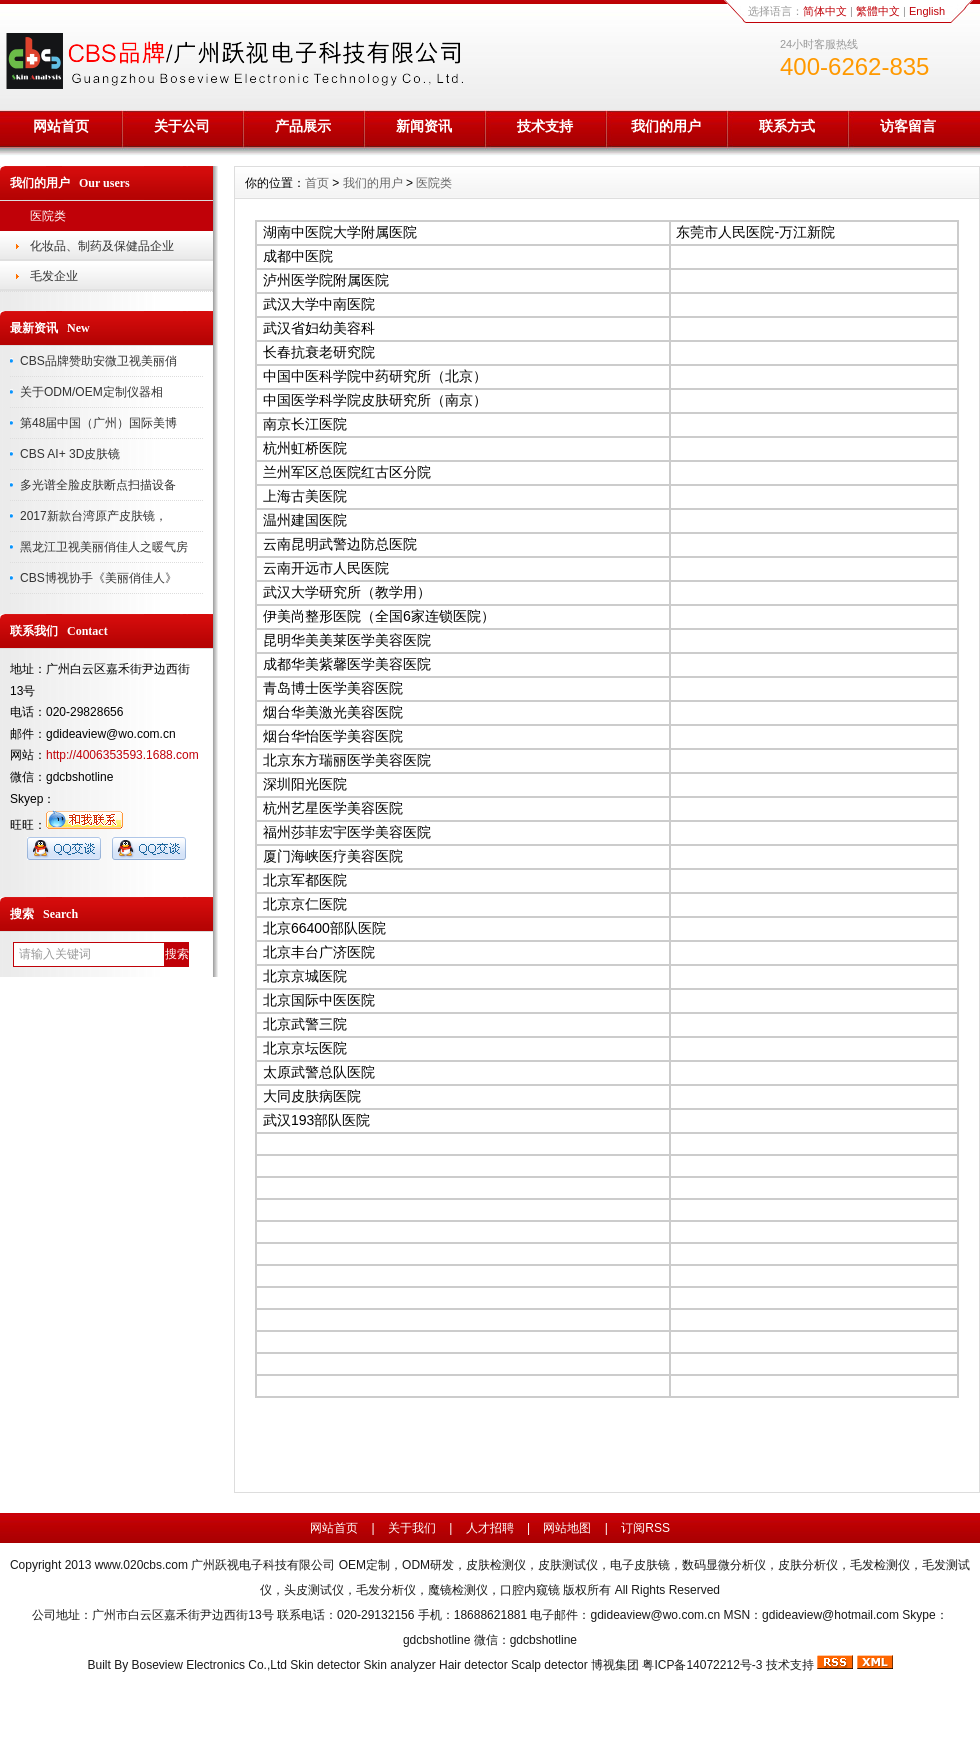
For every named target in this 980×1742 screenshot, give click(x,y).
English (927, 11)
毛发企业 (54, 276)
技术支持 (545, 126)
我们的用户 (666, 126)
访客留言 (908, 126)
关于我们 (412, 1528)
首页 (317, 183)
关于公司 (182, 126)
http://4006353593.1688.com (122, 755)
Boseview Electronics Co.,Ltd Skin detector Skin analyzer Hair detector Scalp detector (362, 1665)
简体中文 (825, 11)
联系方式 (787, 126)
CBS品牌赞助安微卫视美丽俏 (98, 361)
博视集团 (615, 1665)
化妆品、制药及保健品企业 (102, 246)
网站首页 (61, 126)
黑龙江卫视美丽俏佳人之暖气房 (104, 547)
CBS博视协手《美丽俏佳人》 (98, 578)
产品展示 (303, 126)
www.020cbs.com (141, 1565)
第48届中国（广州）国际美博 (98, 423)
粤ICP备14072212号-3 (702, 1665)
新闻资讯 (424, 126)
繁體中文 (878, 11)
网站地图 (567, 1528)
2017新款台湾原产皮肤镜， (93, 516)
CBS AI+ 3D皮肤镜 (70, 454)
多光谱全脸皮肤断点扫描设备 (98, 485)
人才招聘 (490, 1528)
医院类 (48, 216)
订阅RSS (645, 1528)
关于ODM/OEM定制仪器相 (91, 392)
